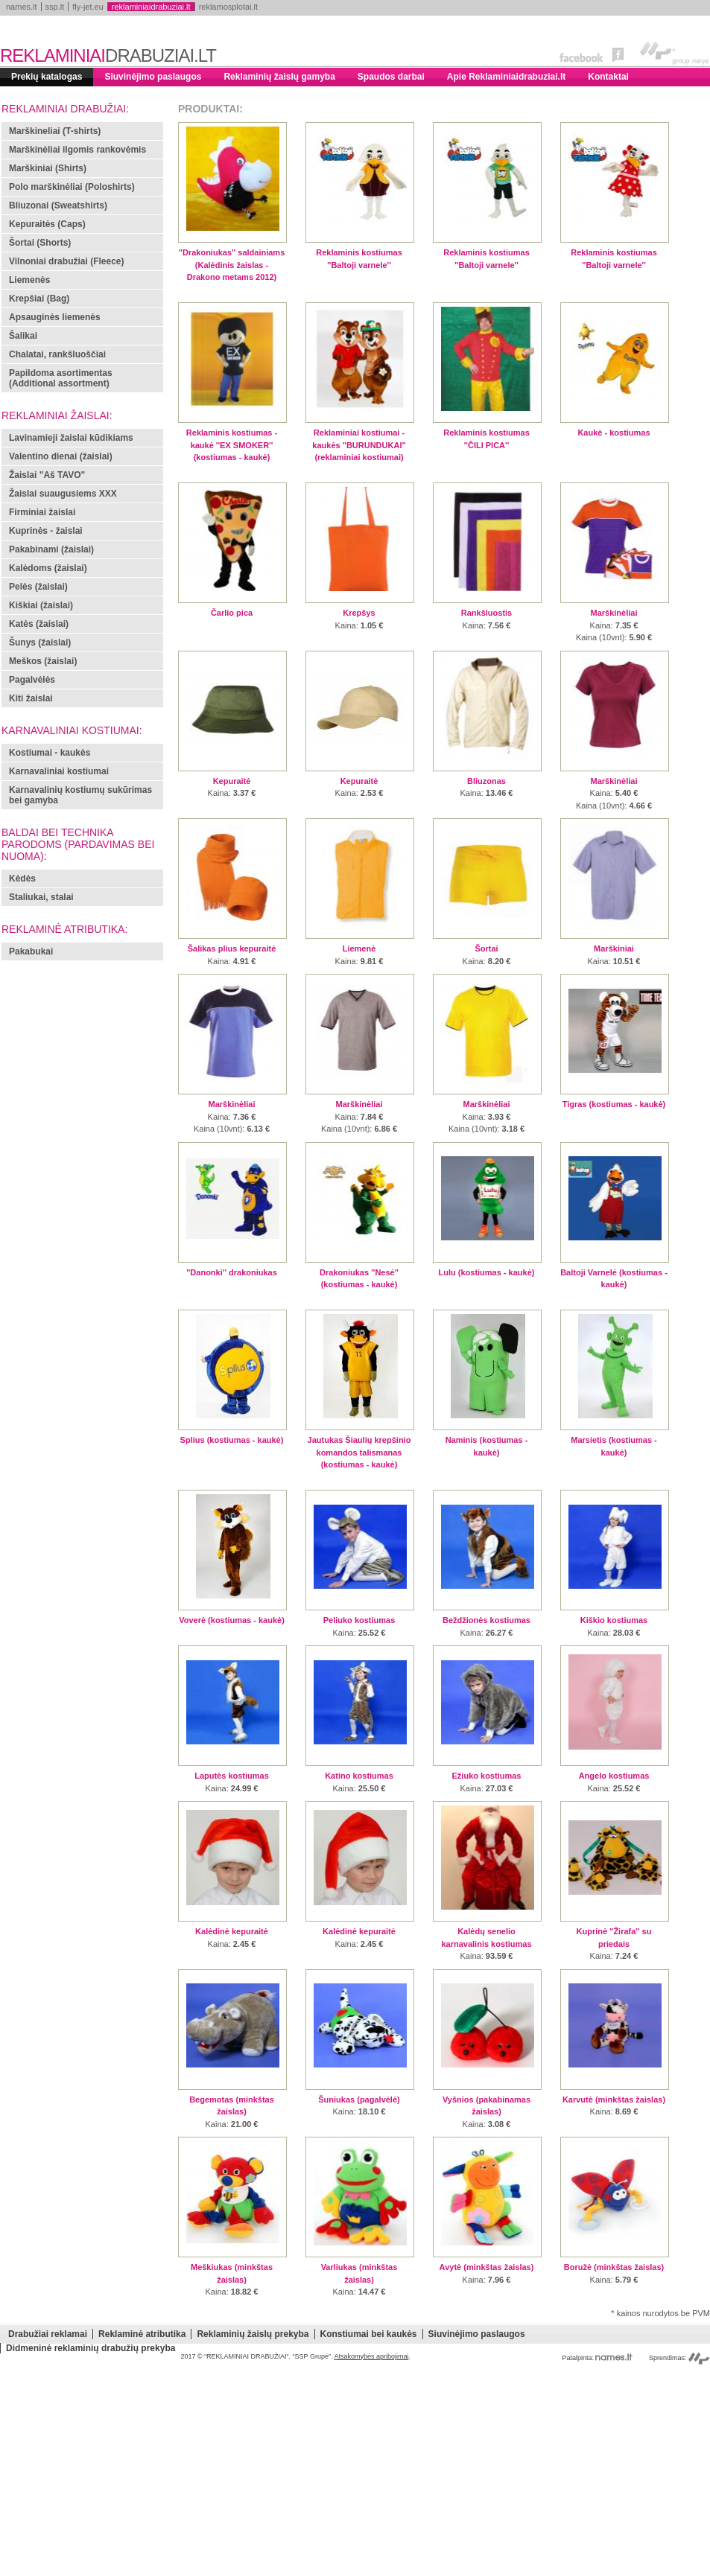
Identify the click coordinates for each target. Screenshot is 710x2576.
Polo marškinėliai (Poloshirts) (72, 187)
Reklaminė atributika (142, 2334)
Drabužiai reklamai (47, 2334)
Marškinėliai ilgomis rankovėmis (77, 149)
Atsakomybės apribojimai (371, 2356)
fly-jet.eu (88, 6)
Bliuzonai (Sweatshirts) (58, 205)
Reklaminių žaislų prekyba (252, 2334)
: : (614, 624)
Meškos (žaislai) (43, 661)
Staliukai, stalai (41, 897)
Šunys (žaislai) (40, 642)
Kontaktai (608, 76)
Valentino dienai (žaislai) (60, 456)
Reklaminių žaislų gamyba (279, 76)
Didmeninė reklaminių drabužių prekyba (90, 2348)
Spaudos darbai (391, 76)
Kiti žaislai (31, 698)
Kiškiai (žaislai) (41, 605)
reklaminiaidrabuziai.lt (151, 6)
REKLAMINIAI (108, 55)
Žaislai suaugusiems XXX (63, 493)
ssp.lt (55, 6)
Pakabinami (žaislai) (51, 549)
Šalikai (23, 336)
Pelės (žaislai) (38, 586)
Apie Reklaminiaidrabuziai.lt (506, 76)
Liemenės (29, 280)
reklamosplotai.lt (228, 6)
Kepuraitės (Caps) (47, 224)
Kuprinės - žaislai (46, 531)
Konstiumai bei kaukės (368, 2334)
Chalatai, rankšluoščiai (57, 354)
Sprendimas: (679, 2358)
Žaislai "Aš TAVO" (47, 475)
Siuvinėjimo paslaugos (152, 76)
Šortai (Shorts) (40, 242)
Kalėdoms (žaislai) (48, 568)
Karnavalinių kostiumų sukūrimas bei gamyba (80, 795)
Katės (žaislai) (39, 624)
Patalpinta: (597, 2358)
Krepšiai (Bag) (39, 298)
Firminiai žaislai (42, 512)
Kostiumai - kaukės (49, 752)
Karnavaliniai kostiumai (59, 771)
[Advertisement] (355, 2472)
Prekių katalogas (46, 76)
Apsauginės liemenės (55, 317)
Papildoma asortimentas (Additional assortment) (60, 378)
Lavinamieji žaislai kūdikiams (71, 438)
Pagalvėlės (32, 680)
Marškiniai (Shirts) (47, 168)
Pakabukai (31, 951)
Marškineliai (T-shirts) (55, 131)
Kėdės (22, 878)
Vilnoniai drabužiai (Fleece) (66, 261)
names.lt (21, 6)
